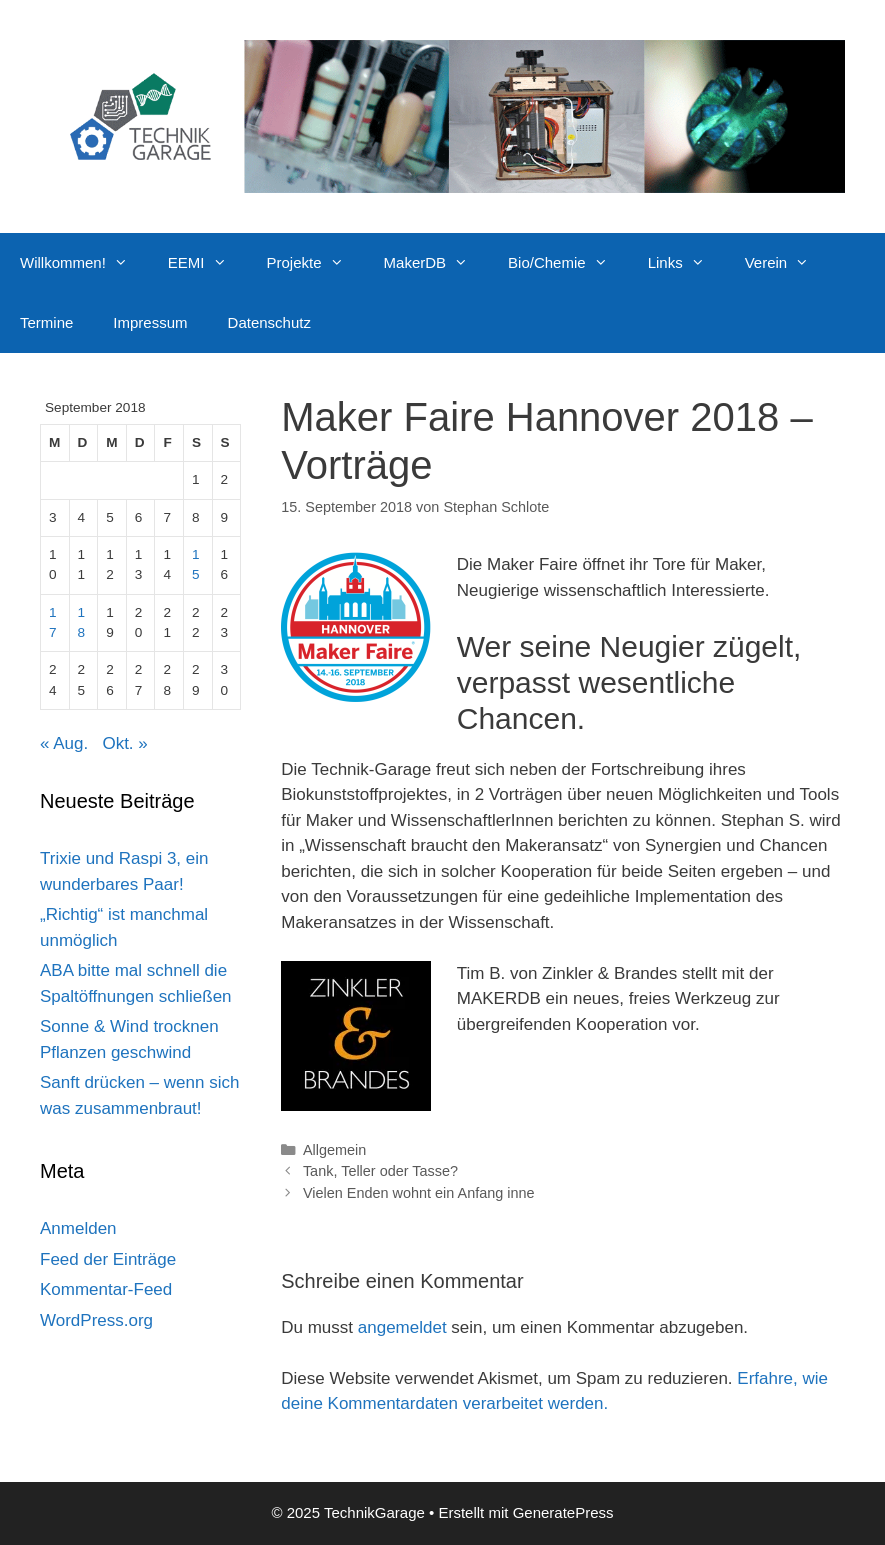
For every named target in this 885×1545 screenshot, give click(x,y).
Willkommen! (84, 263)
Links (686, 263)
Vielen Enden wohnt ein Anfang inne (419, 1193)
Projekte (315, 263)
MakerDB (436, 263)
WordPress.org (96, 1320)
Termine (46, 322)
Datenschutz (269, 322)
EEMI (207, 263)
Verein (787, 263)
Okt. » (124, 743)
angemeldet (402, 1327)
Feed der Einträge (108, 1259)
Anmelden (78, 1228)
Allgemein (334, 1150)
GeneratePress (563, 1512)
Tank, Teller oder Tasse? (380, 1171)
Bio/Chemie (568, 263)
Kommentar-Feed (106, 1289)
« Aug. (64, 743)
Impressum (150, 322)
